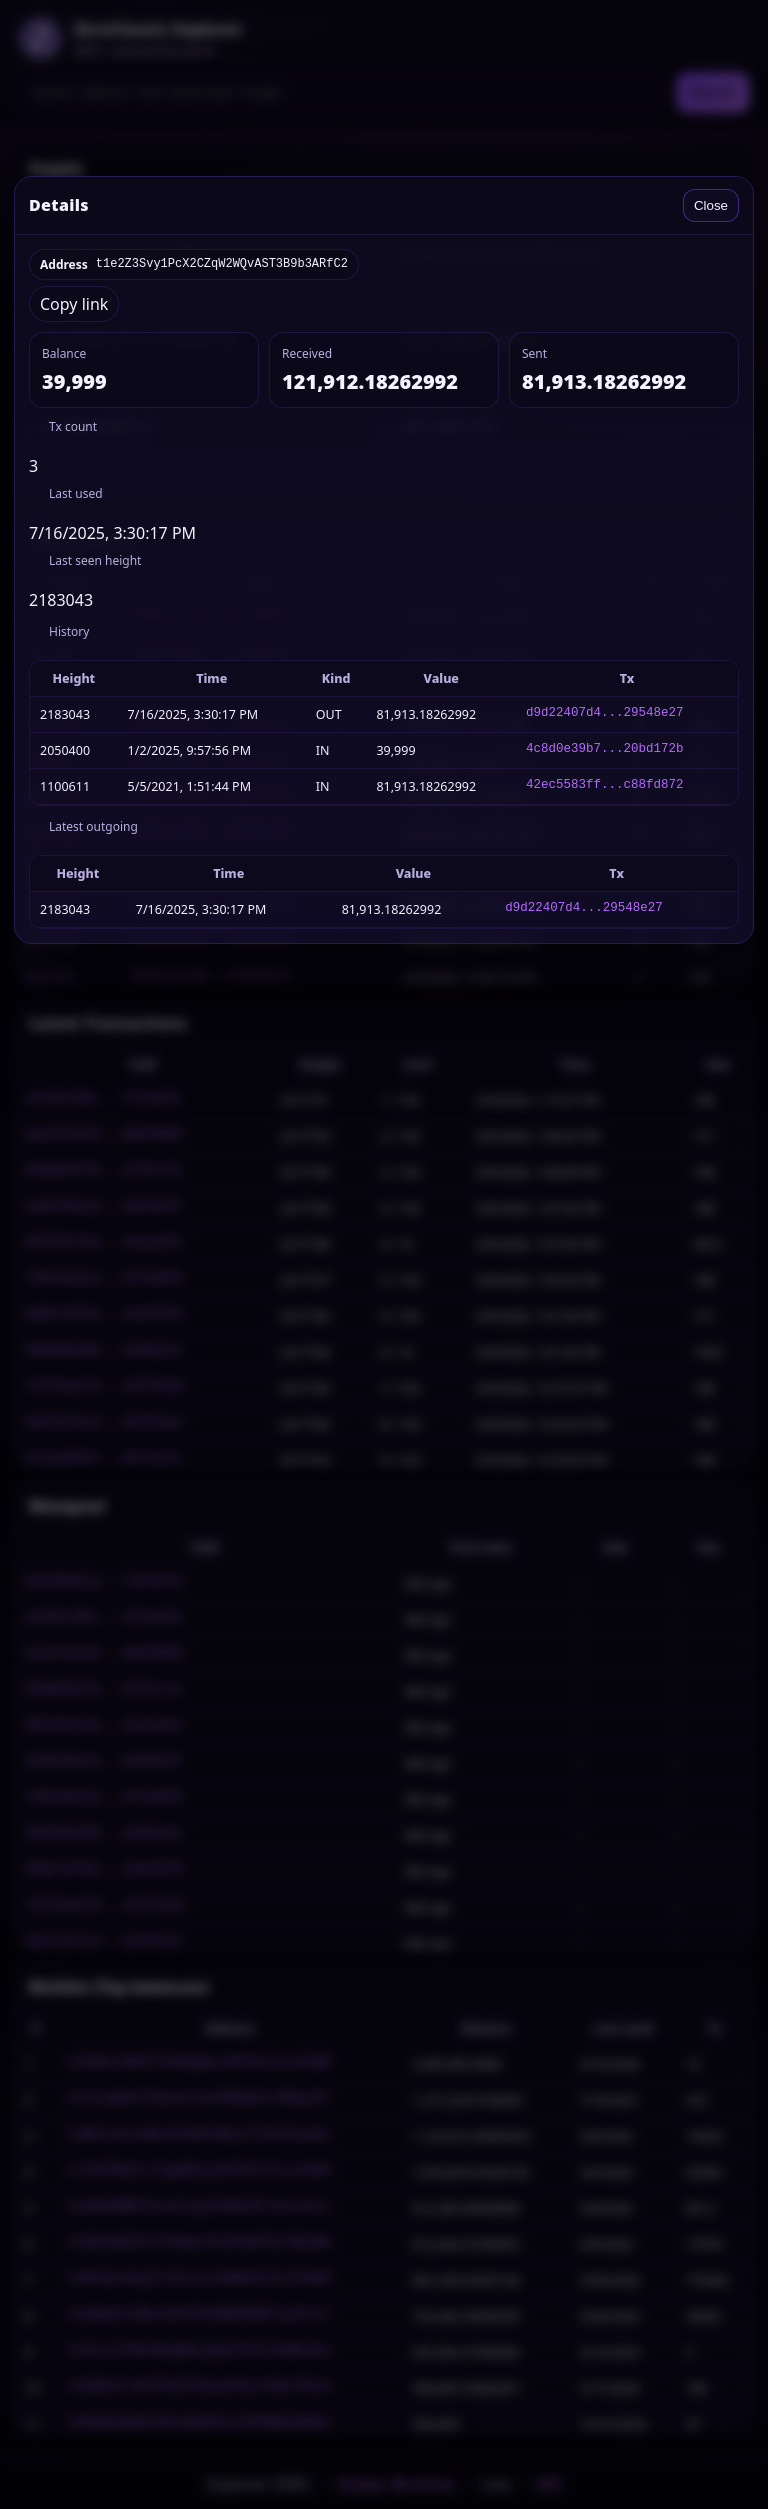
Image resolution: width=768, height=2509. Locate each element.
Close (711, 205)
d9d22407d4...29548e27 (605, 714)
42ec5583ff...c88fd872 (605, 786)
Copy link (74, 304)
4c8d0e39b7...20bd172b (605, 750)
